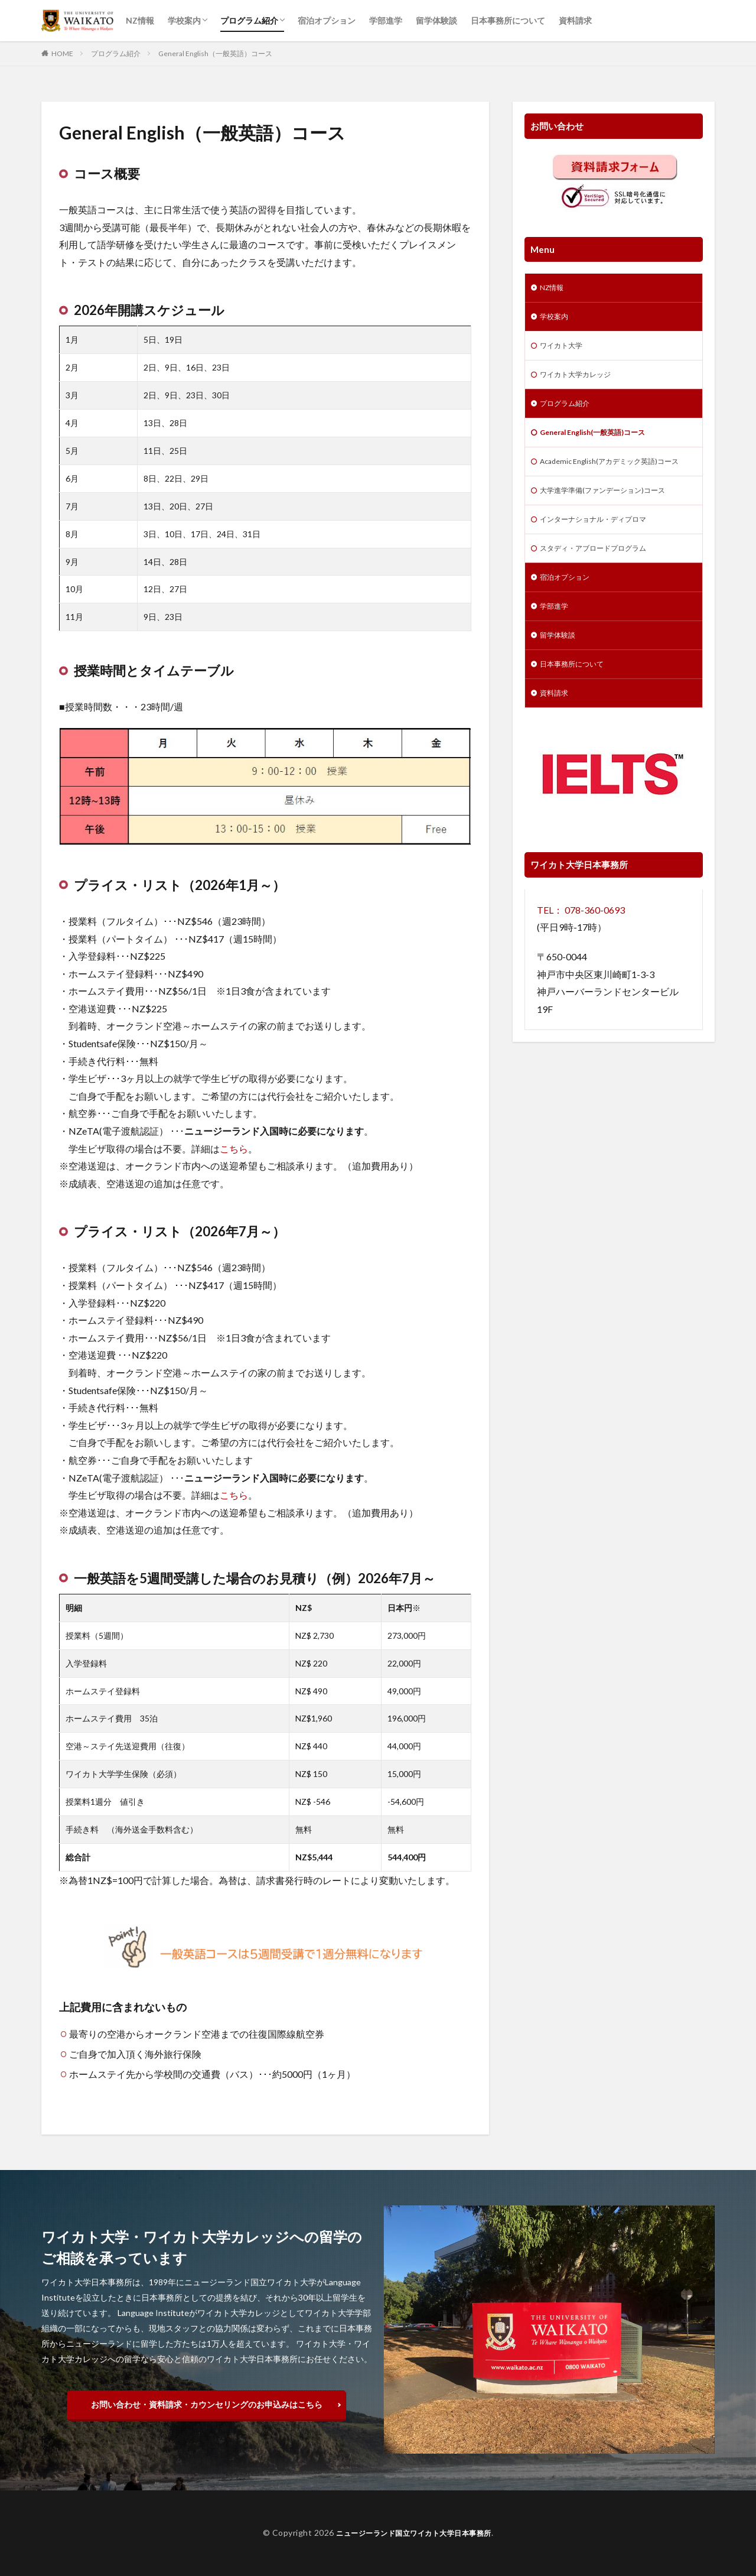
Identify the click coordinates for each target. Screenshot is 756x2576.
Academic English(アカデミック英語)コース (611, 479)
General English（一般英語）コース (215, 53)
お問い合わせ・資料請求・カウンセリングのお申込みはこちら (206, 2404)
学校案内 (184, 20)
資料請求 (575, 20)
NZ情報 (140, 20)
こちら (234, 1148)
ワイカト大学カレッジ (581, 381)
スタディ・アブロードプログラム (602, 578)
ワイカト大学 (564, 350)
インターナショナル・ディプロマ (602, 547)
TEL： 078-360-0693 (581, 948)
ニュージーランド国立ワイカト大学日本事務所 (414, 2533)
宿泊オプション (327, 20)
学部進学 (385, 20)
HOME (62, 53)
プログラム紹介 (249, 20)
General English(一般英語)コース (602, 442)
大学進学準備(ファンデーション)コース (612, 516)
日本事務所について (508, 20)
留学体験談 (436, 20)
